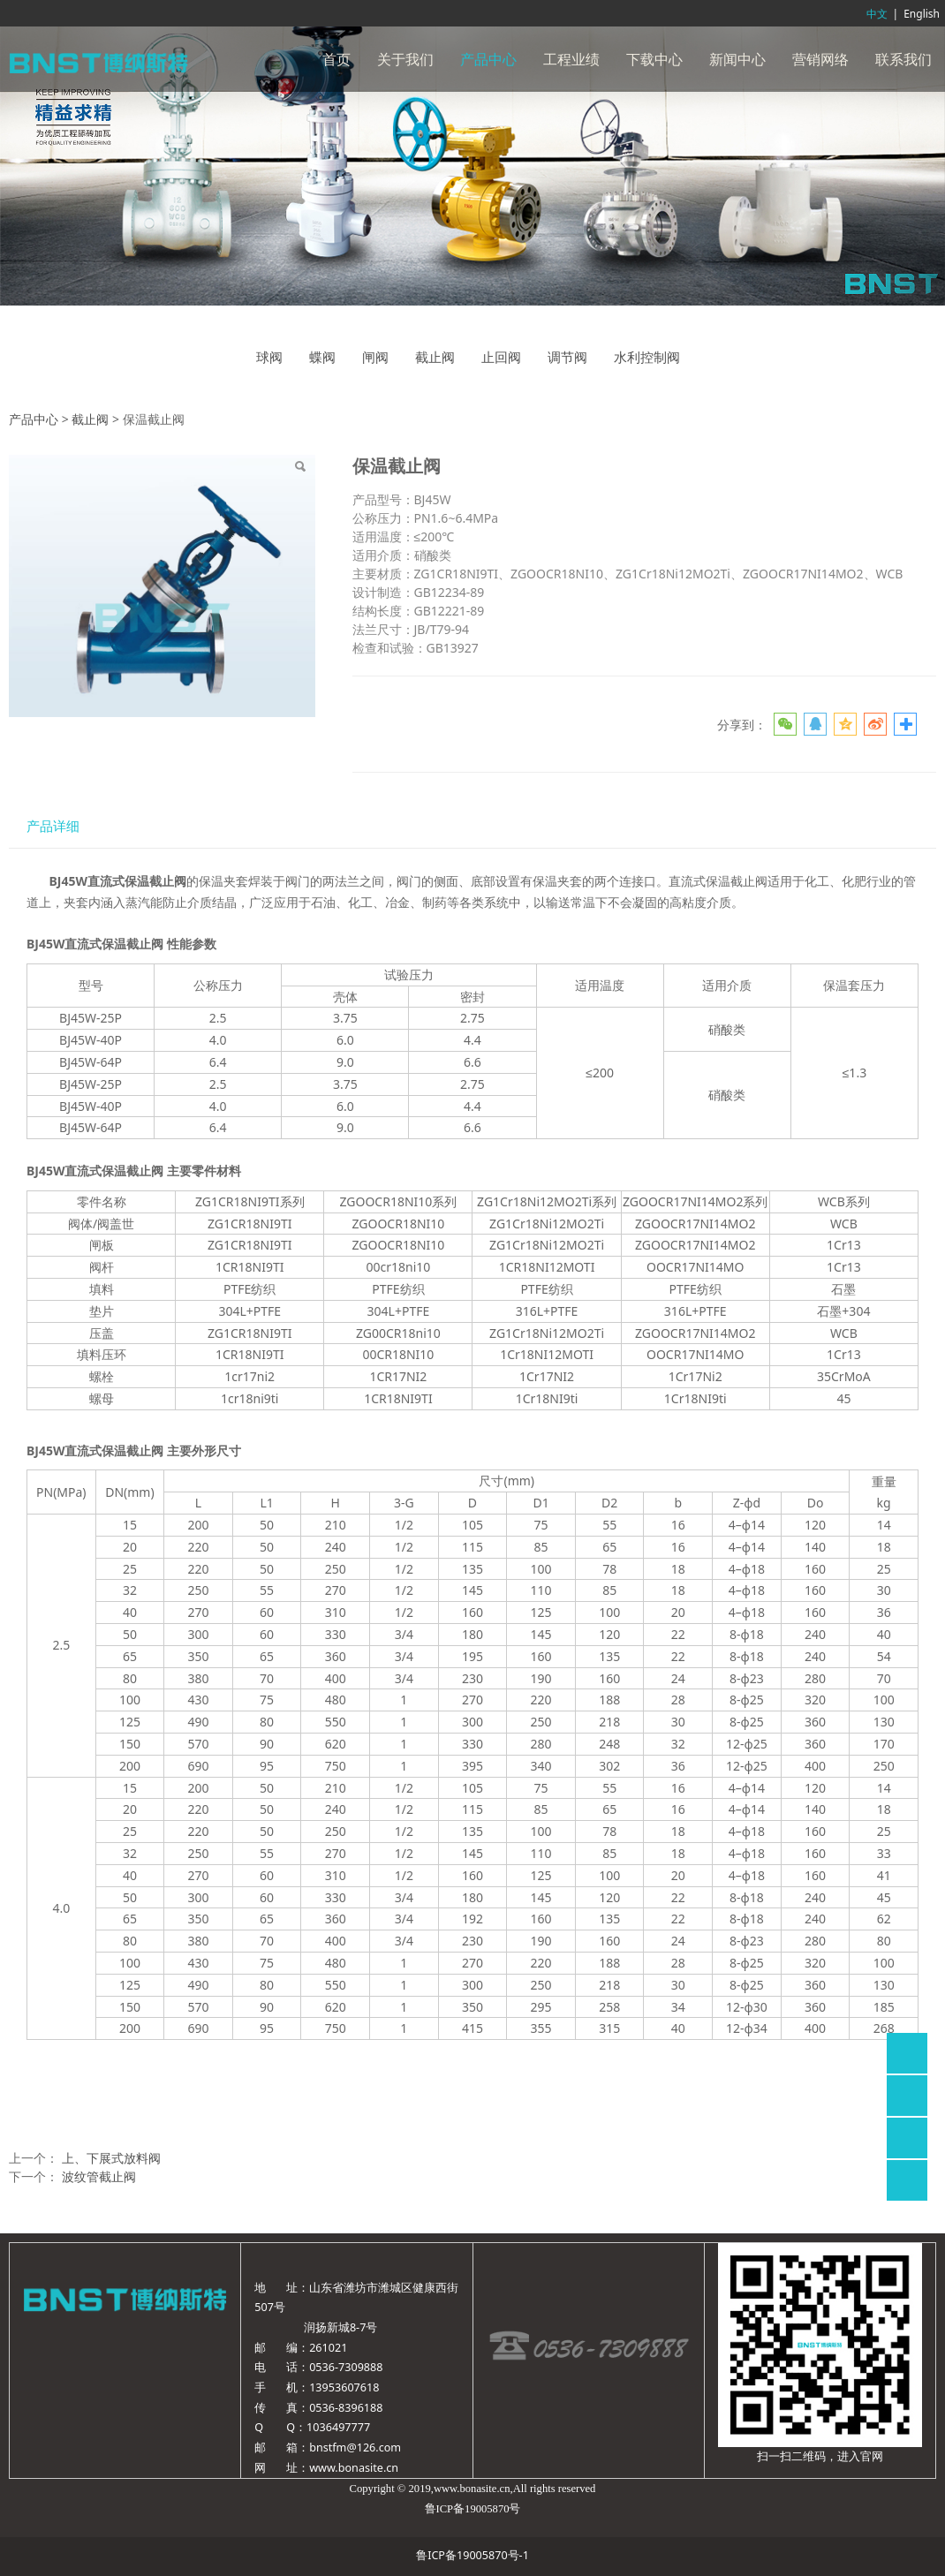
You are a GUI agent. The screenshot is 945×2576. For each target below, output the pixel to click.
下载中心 (654, 59)
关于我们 (405, 59)
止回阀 (501, 357)
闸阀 (375, 357)
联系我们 (903, 59)
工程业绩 (571, 59)
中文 (877, 13)
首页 (336, 59)
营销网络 (820, 59)
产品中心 (488, 59)
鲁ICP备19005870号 (473, 2509)
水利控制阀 (647, 357)
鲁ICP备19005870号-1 (472, 2555)
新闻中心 (737, 59)
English (921, 13)
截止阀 (435, 357)
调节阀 (567, 357)
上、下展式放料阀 (111, 2157)
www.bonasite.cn (353, 2467)
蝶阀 (322, 357)
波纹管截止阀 (99, 2176)
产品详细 (52, 826)
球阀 (269, 357)
